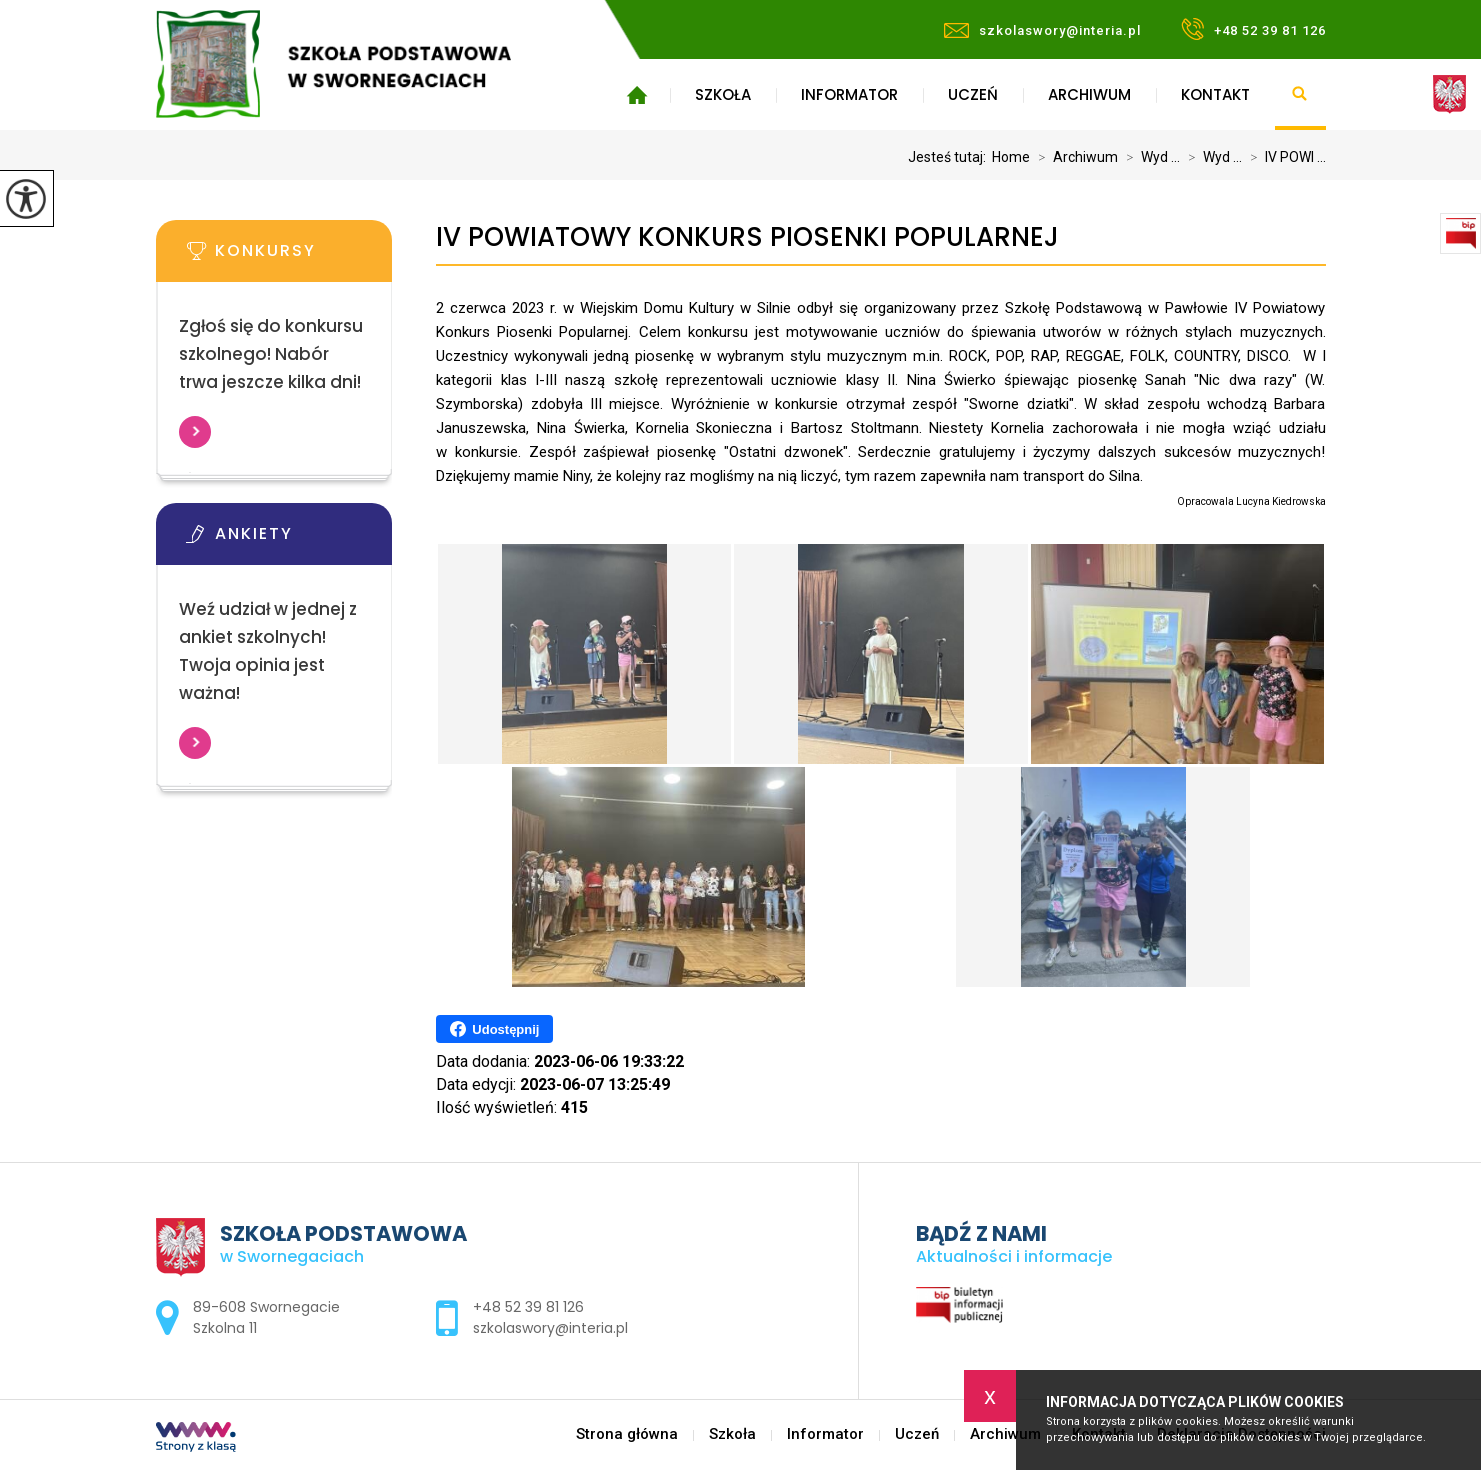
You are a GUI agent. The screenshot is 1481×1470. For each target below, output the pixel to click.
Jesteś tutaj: (950, 157)
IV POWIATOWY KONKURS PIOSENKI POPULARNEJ (747, 237)
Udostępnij (494, 1029)
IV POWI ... (1284, 157)
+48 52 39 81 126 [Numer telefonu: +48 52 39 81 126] (528, 1307)
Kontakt (1215, 94)
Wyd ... (1149, 157)
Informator (849, 94)
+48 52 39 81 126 (1253, 29)
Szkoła (723, 94)
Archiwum (1089, 94)
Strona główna (637, 95)
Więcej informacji (195, 432)
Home (1011, 157)
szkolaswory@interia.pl (1042, 30)
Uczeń (973, 94)
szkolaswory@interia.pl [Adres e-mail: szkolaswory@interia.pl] (550, 1328)
